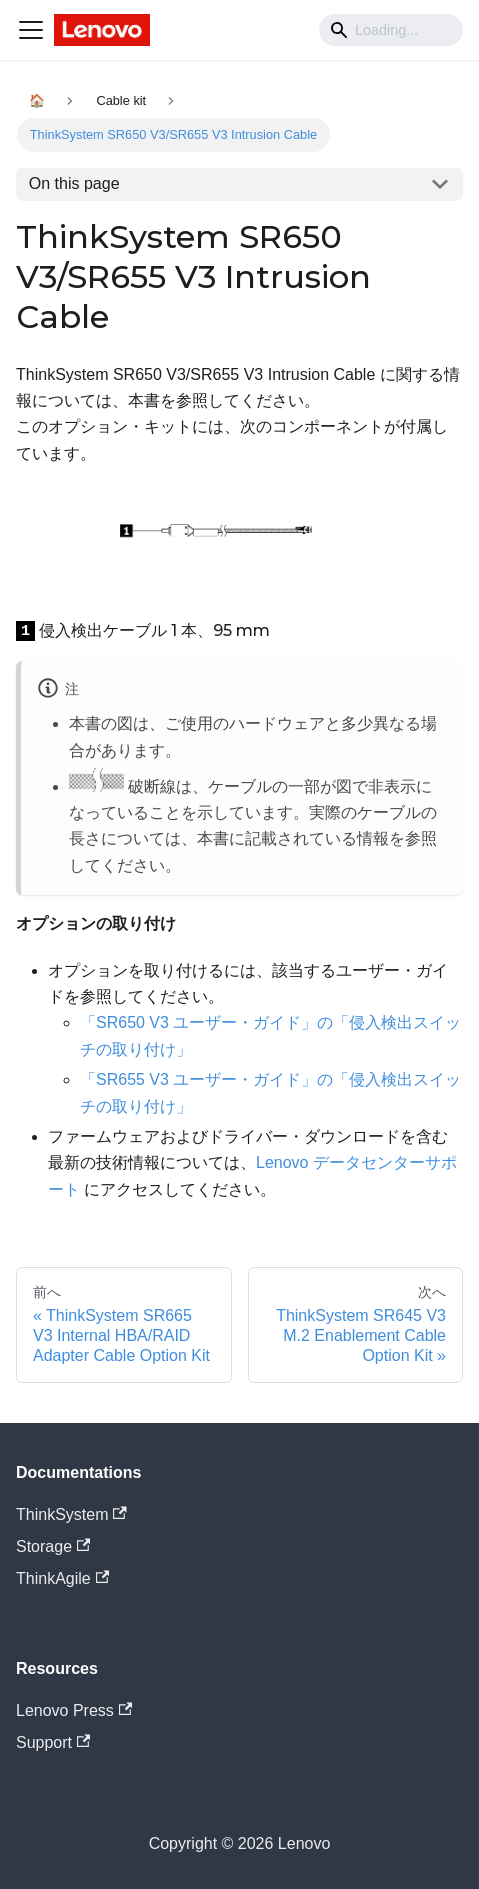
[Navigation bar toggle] (31, 30)
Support (53, 1742)
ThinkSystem (71, 1514)
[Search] (391, 30)
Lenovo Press (74, 1710)
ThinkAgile (62, 1578)
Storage (53, 1546)
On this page (74, 183)
